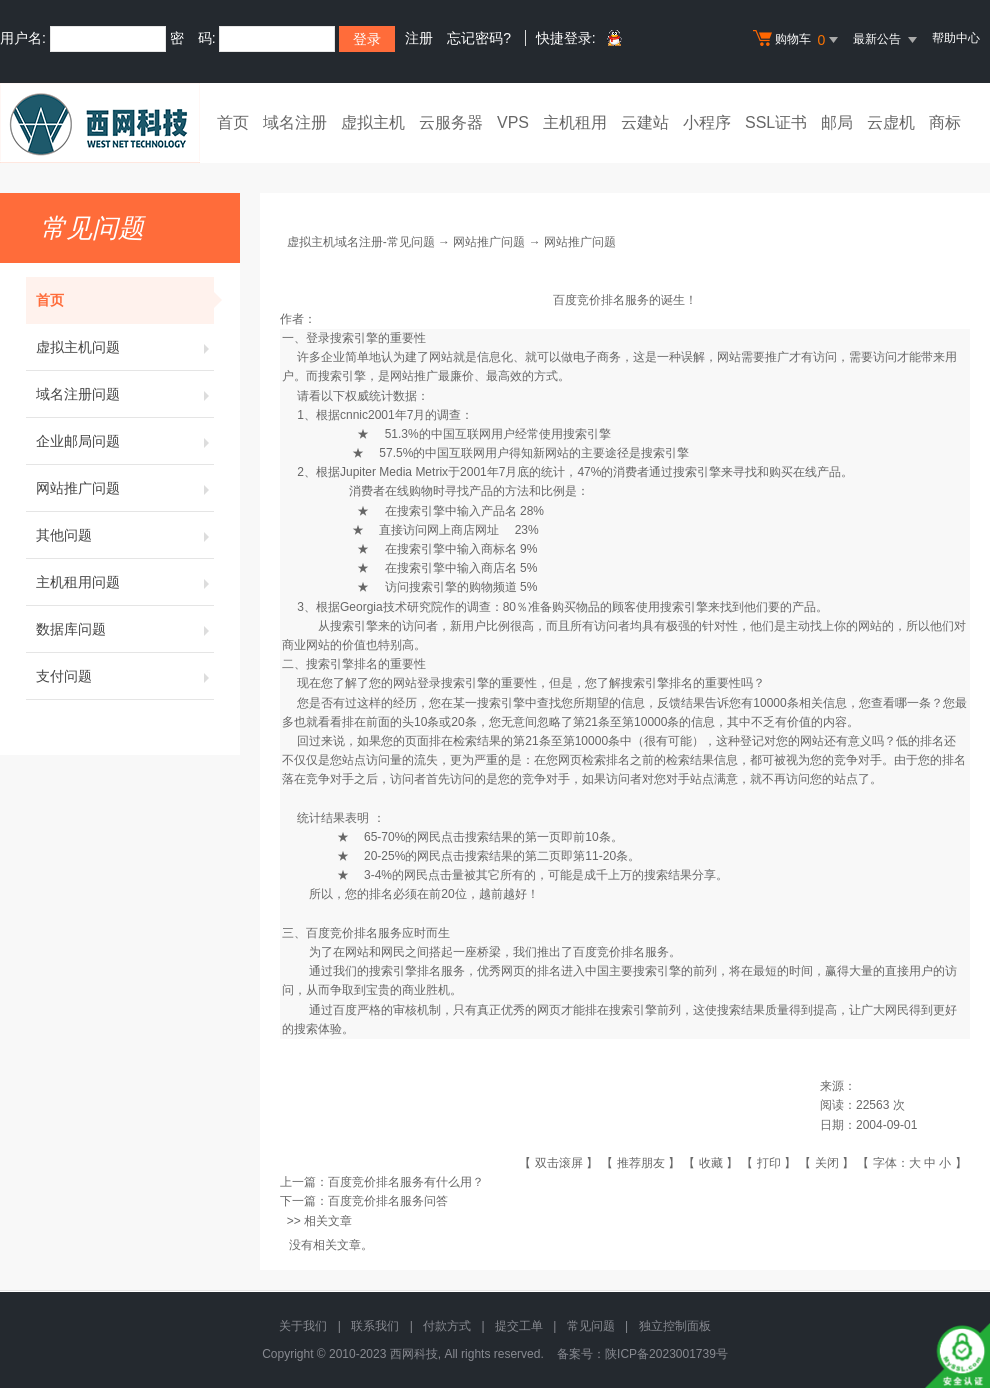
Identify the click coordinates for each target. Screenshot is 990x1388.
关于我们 (303, 1326)
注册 (419, 38)
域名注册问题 (125, 394)
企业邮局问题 (125, 441)
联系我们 (375, 1326)
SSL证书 (776, 122)
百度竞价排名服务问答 (388, 1201)
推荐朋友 (641, 1163)
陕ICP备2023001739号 (666, 1354)
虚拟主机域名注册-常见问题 (361, 242)
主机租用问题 (125, 582)
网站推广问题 (125, 488)
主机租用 (575, 122)
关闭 (827, 1163)
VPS (513, 122)
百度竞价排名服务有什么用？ (406, 1182)
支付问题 (125, 676)
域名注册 (295, 122)
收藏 (711, 1163)
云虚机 (891, 122)
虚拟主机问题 (125, 347)
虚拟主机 (373, 122)
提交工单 (519, 1326)
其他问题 (125, 535)
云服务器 (451, 122)
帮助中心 (956, 38)
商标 (945, 122)
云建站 (645, 122)
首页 (233, 122)
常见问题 (591, 1326)
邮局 (837, 122)
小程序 (707, 122)
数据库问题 (125, 629)
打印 (769, 1163)
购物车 (798, 40)
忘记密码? (479, 38)
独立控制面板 (675, 1326)
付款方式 (447, 1326)
